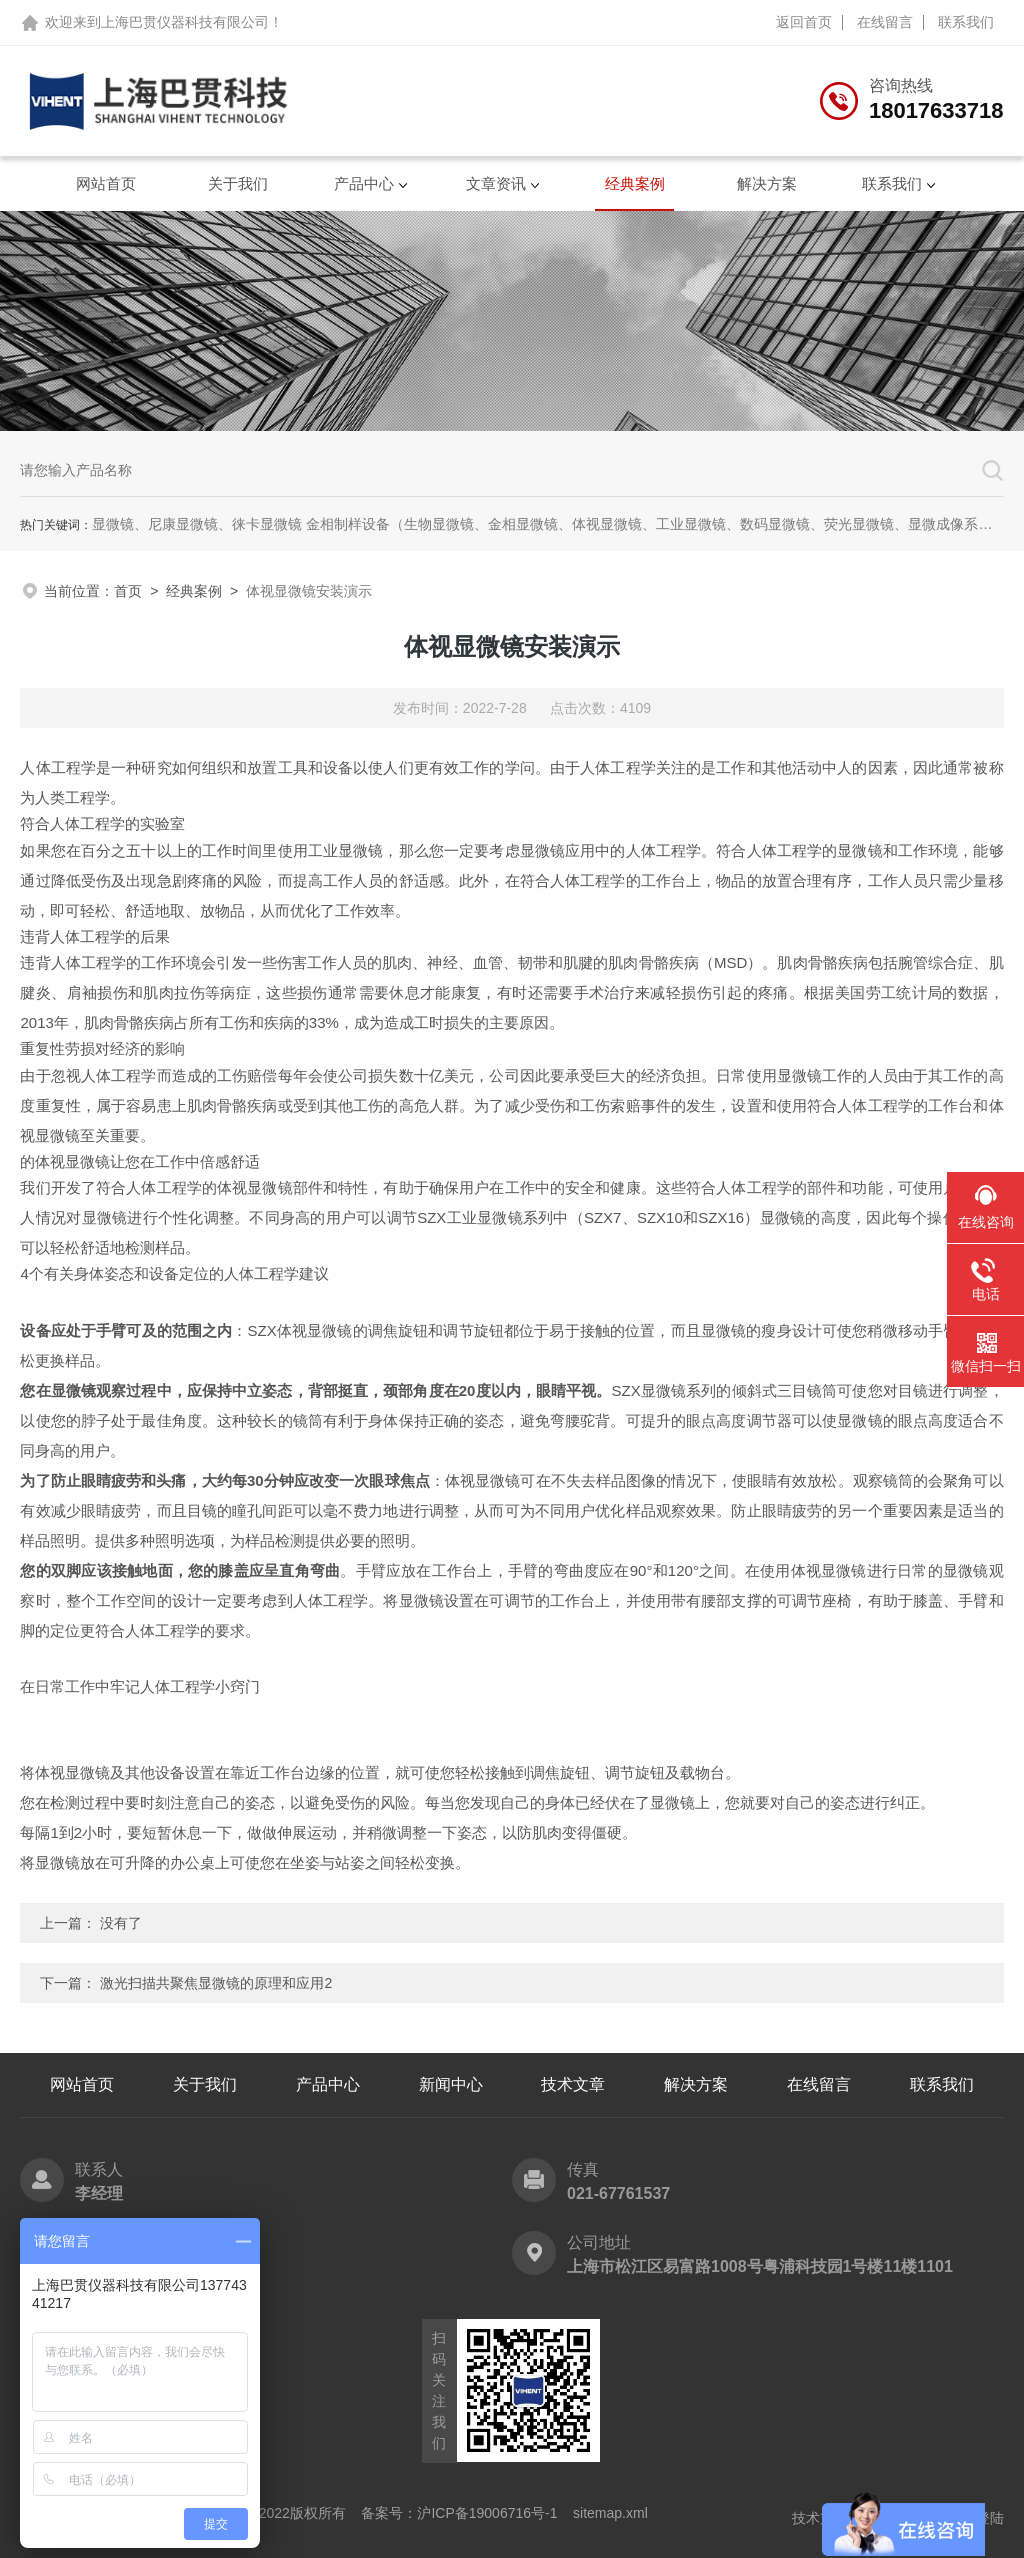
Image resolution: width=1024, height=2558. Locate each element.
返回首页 (804, 22)
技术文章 (573, 2084)
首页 (128, 591)
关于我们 (238, 183)
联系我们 (966, 22)
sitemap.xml (610, 2513)
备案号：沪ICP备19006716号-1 (459, 2513)
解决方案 (767, 183)
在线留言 (885, 22)
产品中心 (364, 183)
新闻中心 (451, 2084)
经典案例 (635, 183)
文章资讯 (496, 183)
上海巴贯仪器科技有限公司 (185, 22)
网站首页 (106, 183)
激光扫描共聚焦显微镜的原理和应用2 (216, 1983)
